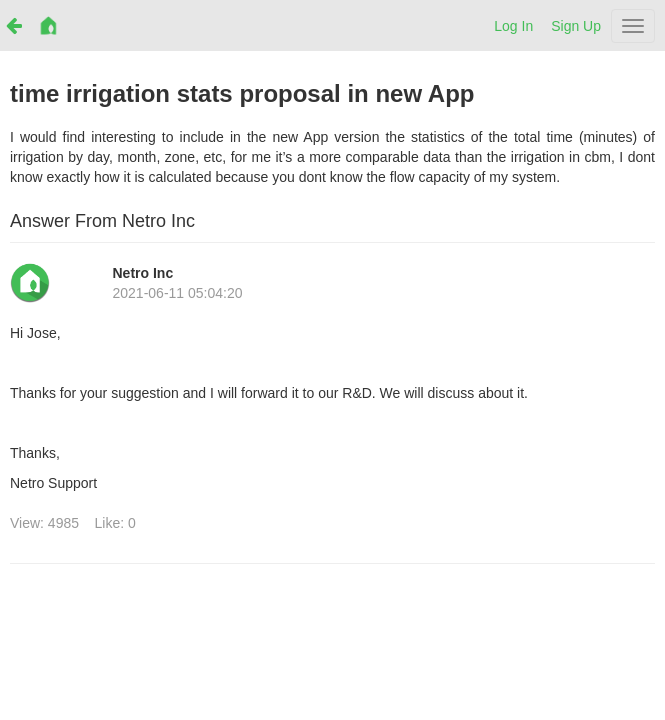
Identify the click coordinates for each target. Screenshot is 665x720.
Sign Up (576, 26)
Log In (513, 26)
